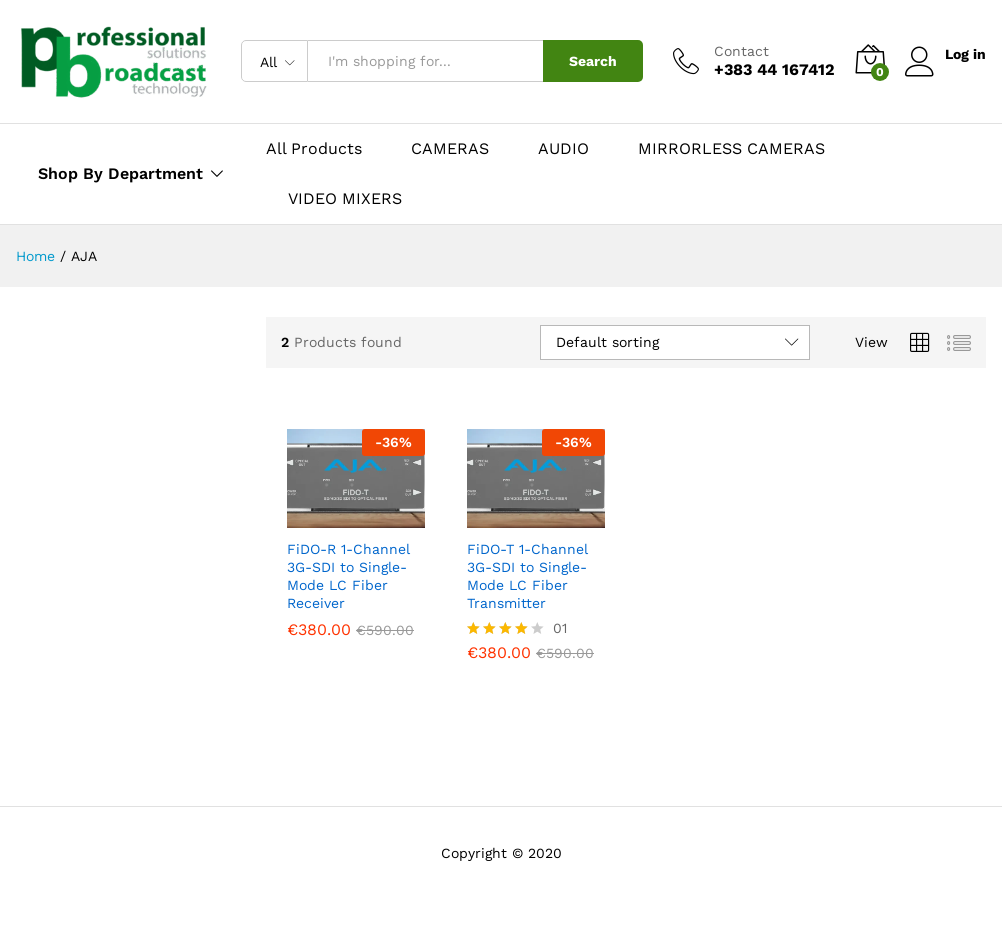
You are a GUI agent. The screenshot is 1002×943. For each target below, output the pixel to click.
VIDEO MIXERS (345, 199)
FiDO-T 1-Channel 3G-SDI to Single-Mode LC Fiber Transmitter (527, 576)
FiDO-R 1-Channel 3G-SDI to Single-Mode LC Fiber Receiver (348, 576)
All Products (314, 149)
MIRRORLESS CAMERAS (731, 149)
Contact (739, 51)
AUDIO (563, 149)
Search (591, 61)
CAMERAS (450, 149)
